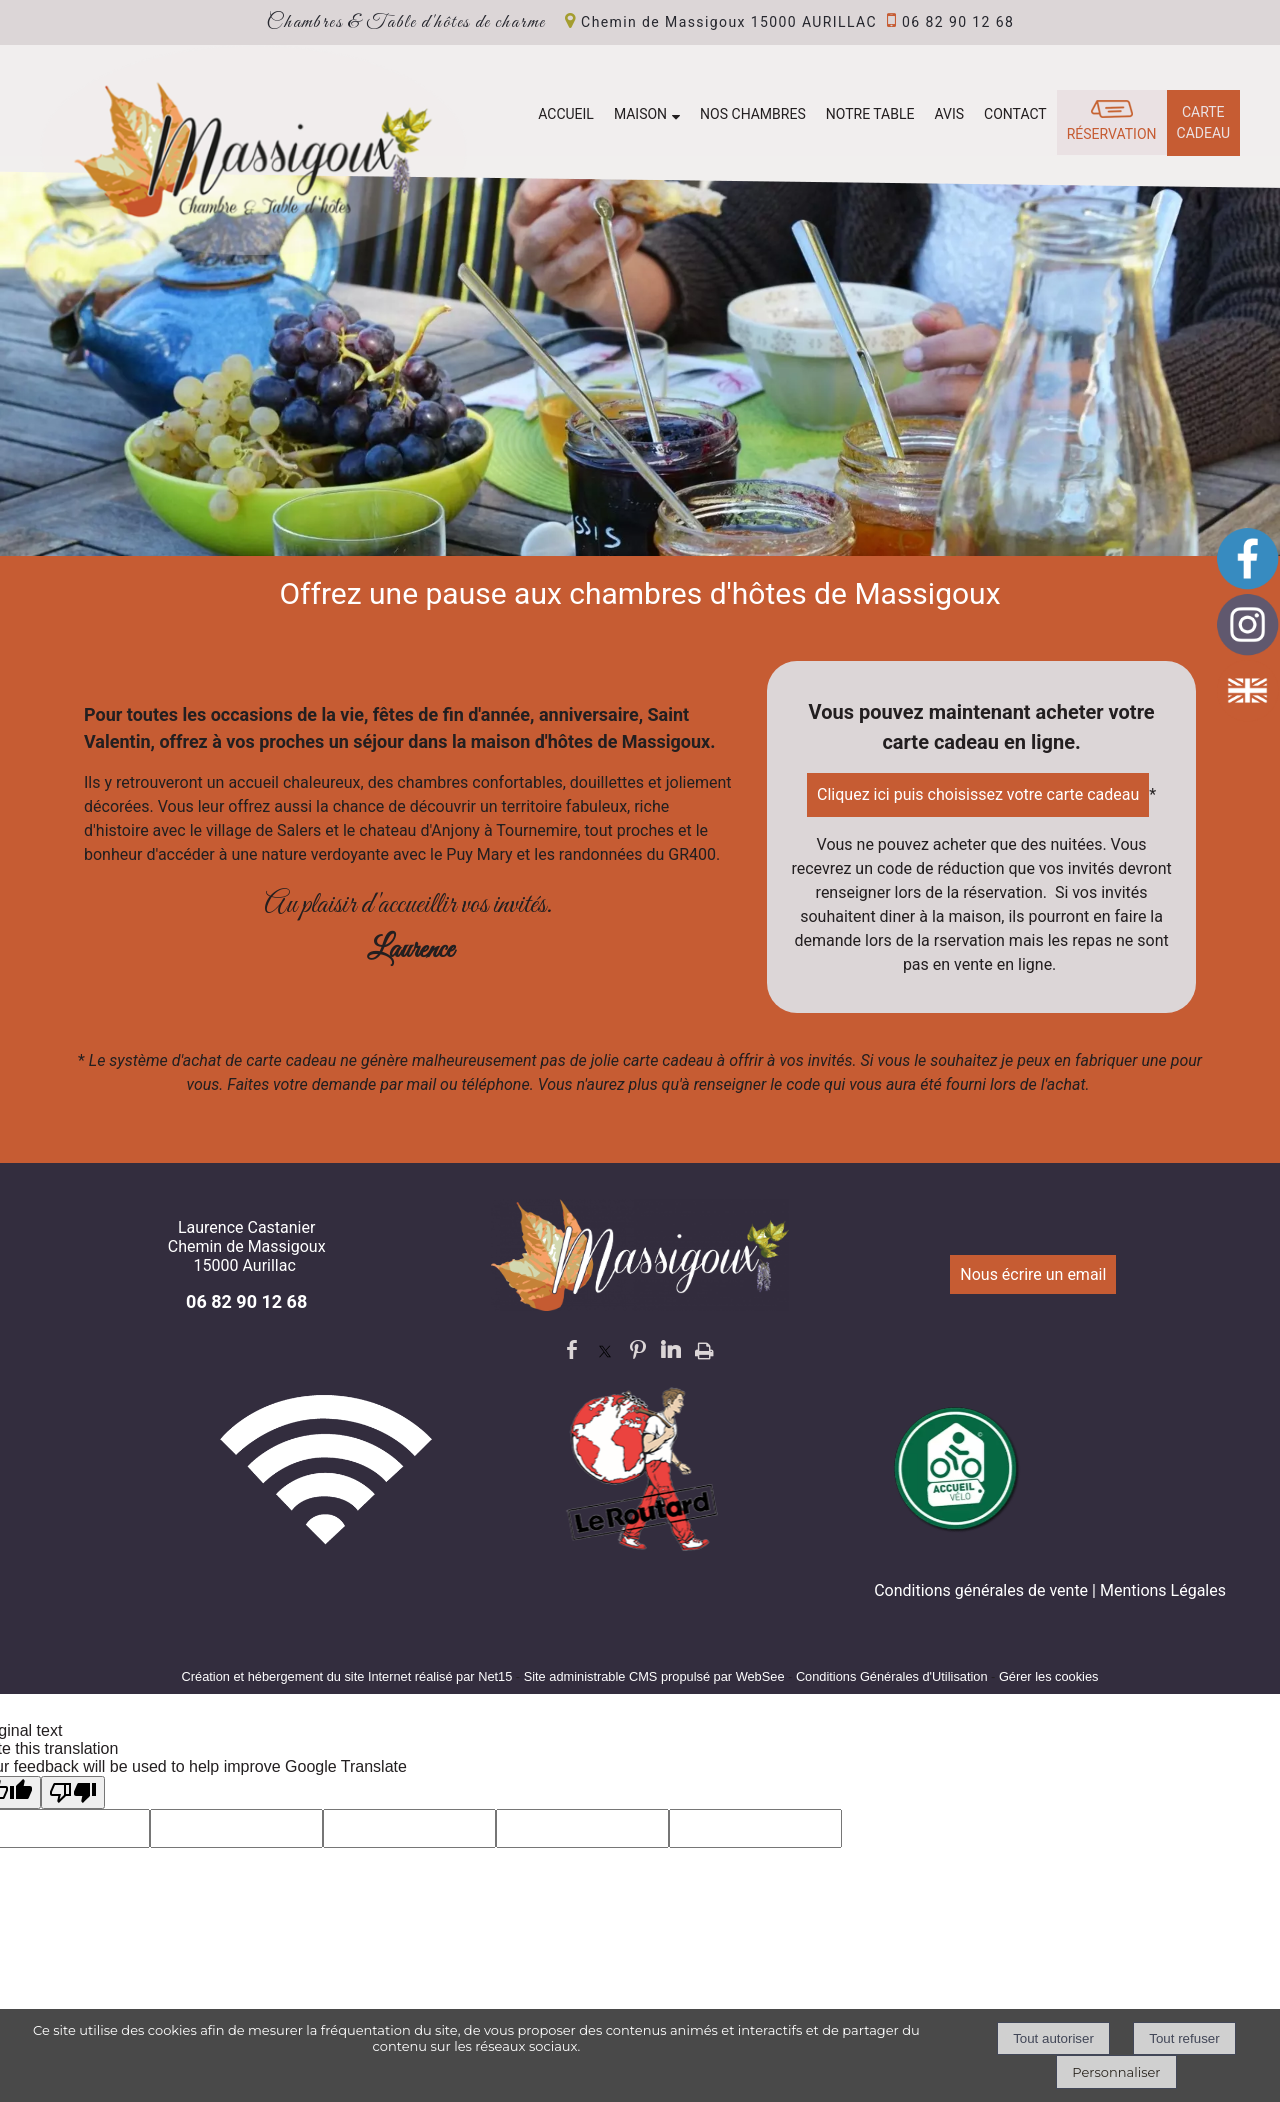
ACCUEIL (566, 114)
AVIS (949, 114)
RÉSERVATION (1112, 134)
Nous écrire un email (1033, 1274)
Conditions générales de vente (981, 1590)
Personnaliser (1116, 2072)
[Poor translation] (73, 1792)
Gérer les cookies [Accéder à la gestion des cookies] (1049, 1676)
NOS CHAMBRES (753, 114)
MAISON (640, 114)
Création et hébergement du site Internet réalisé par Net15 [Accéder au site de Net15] (347, 1676)
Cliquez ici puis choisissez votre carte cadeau (978, 794)
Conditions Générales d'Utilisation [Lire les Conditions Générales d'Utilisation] (892, 1676)
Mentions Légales (1163, 1590)
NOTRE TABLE (870, 114)
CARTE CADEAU (1203, 122)
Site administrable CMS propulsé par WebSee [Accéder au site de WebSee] (654, 1676)
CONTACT (1015, 114)
